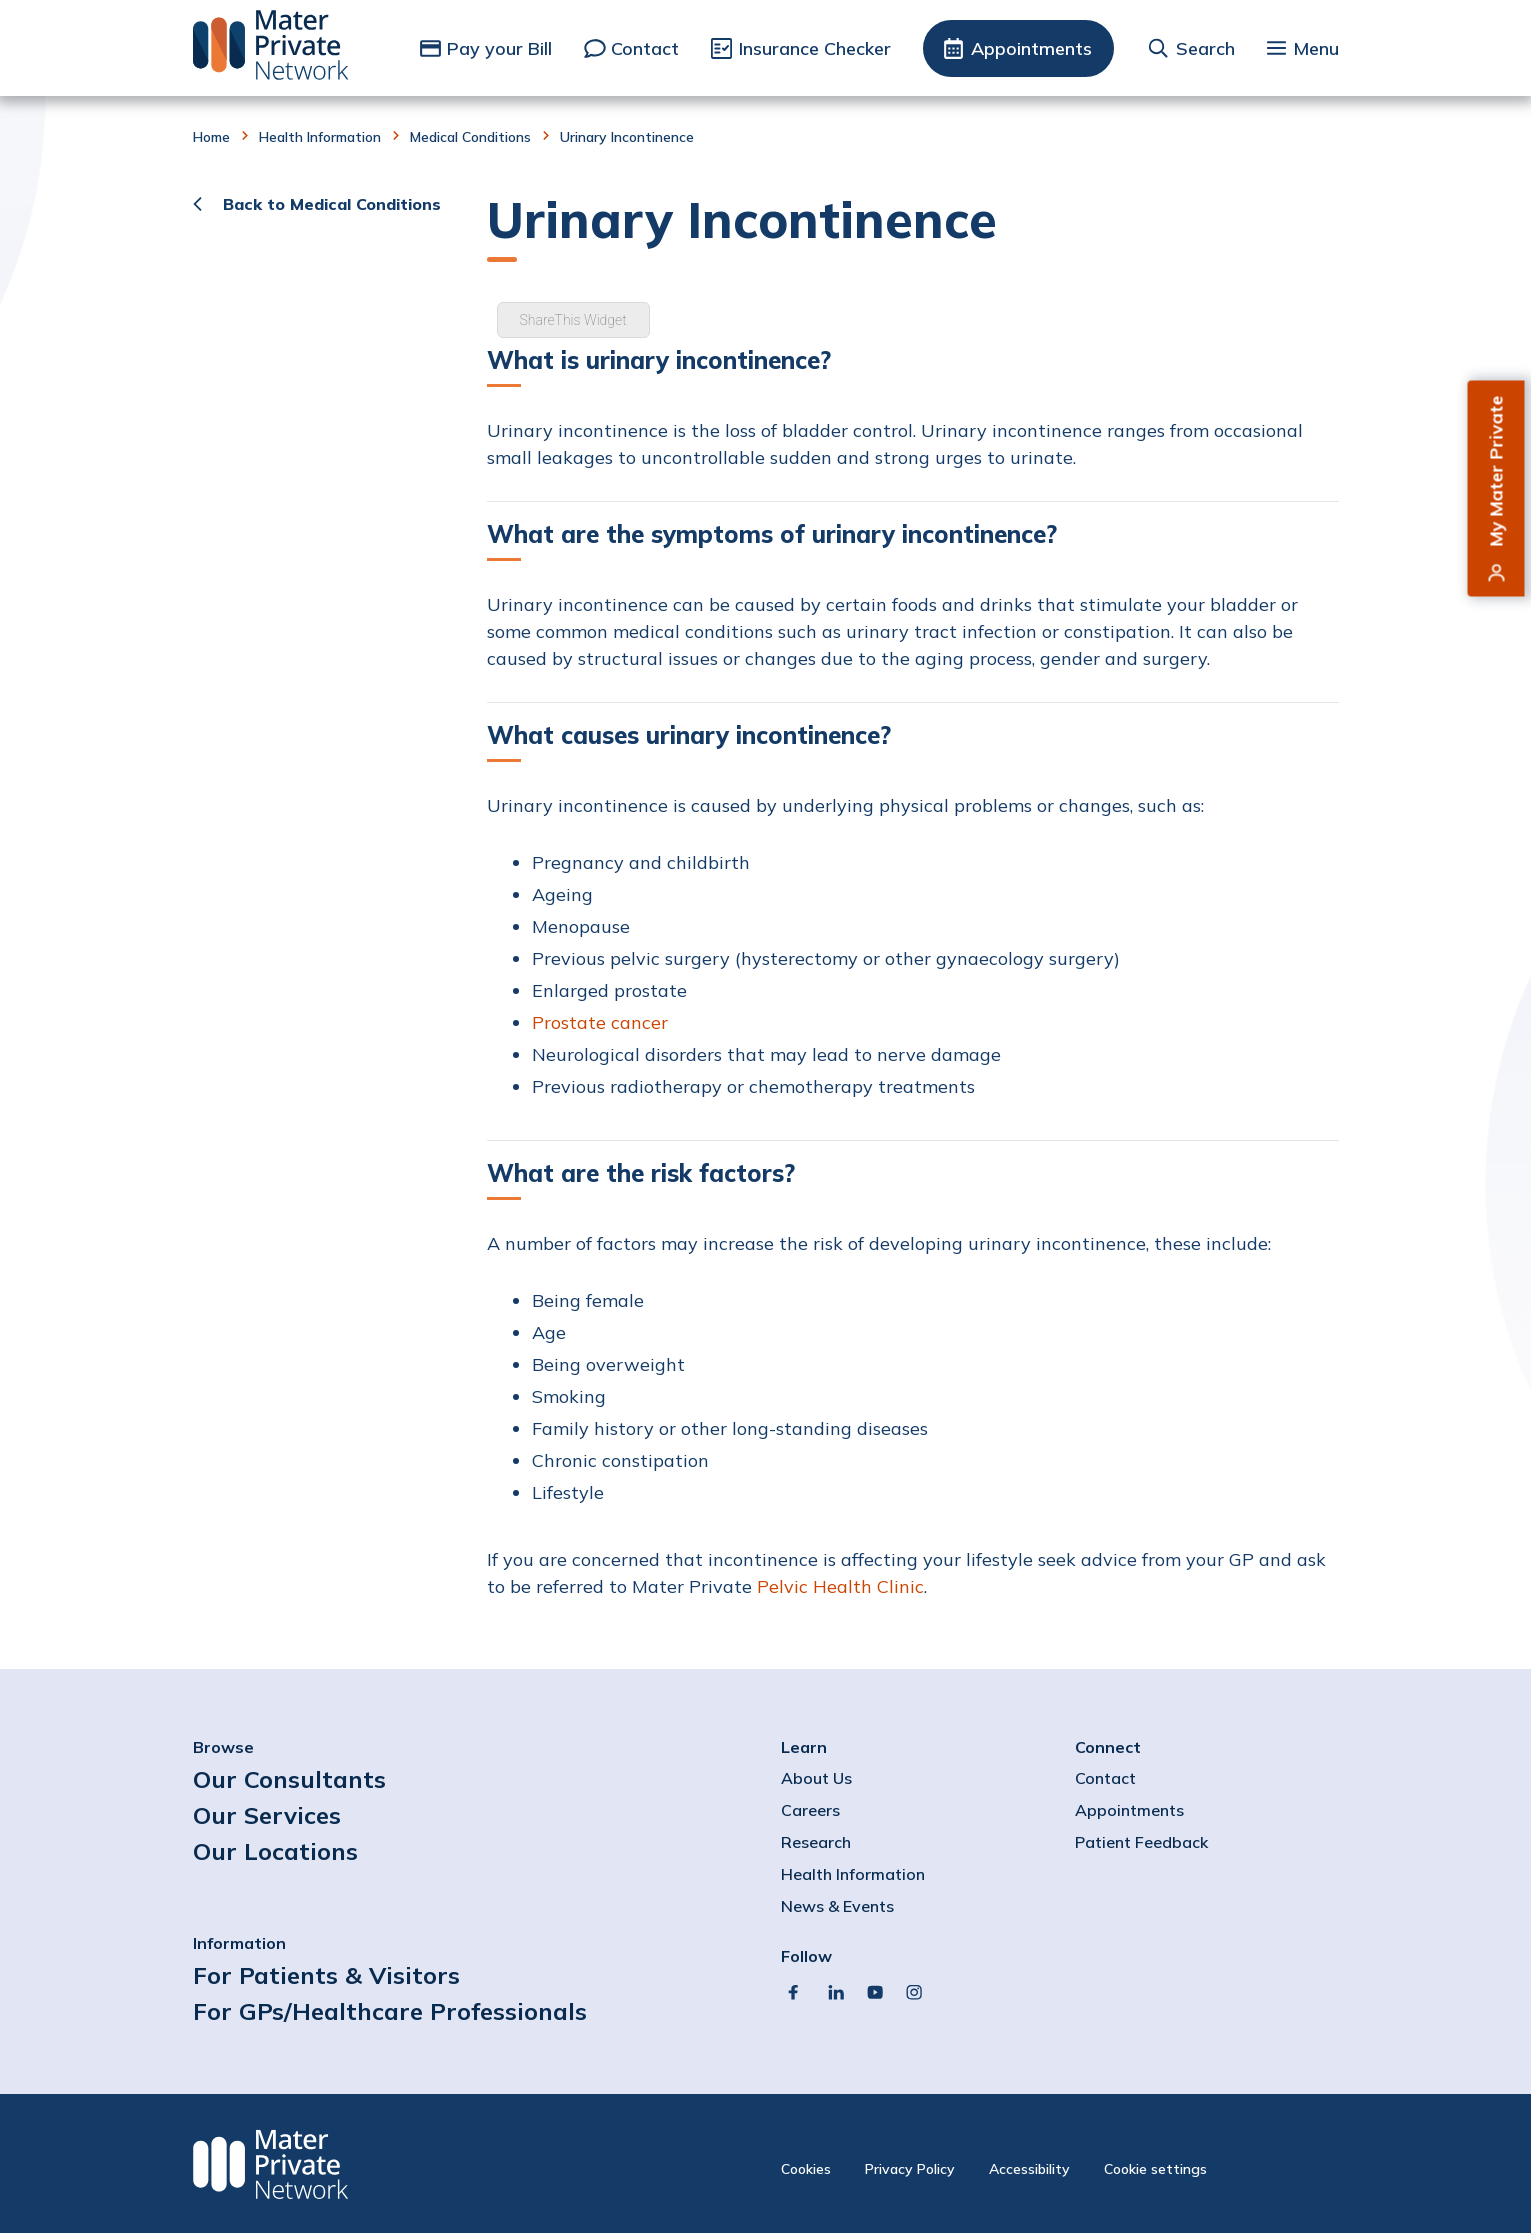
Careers (810, 1810)
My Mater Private (1496, 471)
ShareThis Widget (573, 320)
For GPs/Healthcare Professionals (390, 2011)
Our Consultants (289, 1779)
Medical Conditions (470, 137)
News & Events (837, 1906)
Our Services (267, 1815)
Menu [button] (1316, 48)
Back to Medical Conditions (332, 204)
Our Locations (275, 1851)
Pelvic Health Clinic (840, 1586)
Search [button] (1205, 48)
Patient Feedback (1141, 1842)
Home (211, 137)
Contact (645, 48)
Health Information (320, 137)
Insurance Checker (815, 48)
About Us (816, 1778)
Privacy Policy (910, 2169)
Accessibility (1029, 2169)
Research (816, 1842)
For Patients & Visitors (326, 1975)
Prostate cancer (600, 1022)
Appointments (1031, 48)
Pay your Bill (499, 48)
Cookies (806, 2169)
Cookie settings (1155, 2169)
